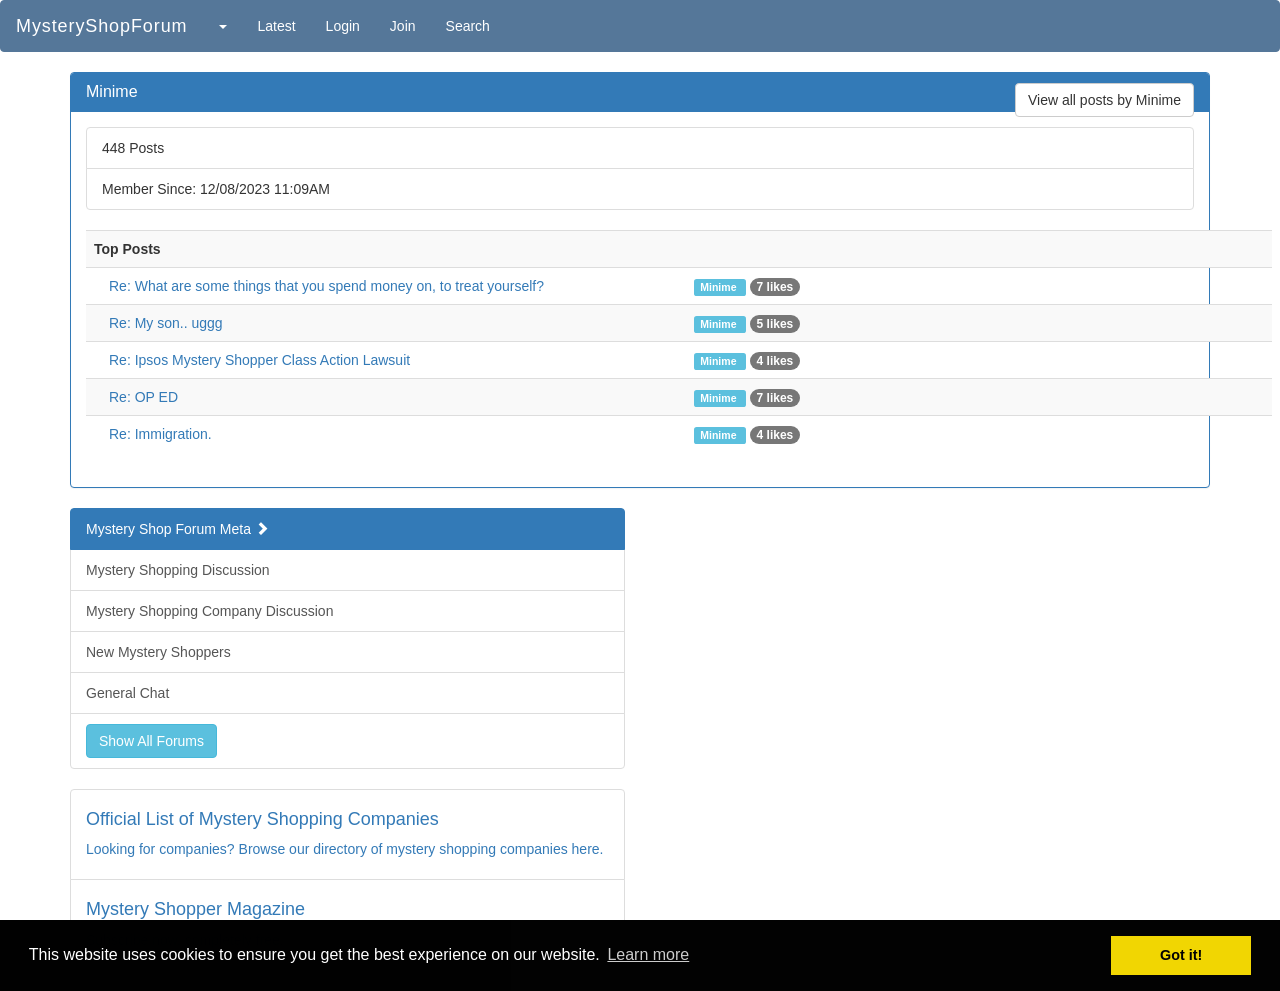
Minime (719, 287)
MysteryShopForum (101, 26)
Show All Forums (151, 741)
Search (468, 26)
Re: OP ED (143, 397)
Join (403, 26)
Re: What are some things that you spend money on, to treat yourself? (326, 286)
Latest (276, 26)
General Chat (127, 693)
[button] (222, 26)
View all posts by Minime (1104, 100)
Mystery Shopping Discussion (178, 570)
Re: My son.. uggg (166, 323)
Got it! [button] (1181, 955)
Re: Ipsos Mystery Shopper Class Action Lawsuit (259, 360)
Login (343, 26)
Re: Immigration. (160, 434)
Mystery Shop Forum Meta (177, 529)
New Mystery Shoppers (158, 652)
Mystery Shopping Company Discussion (209, 611)
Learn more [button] (648, 954)
